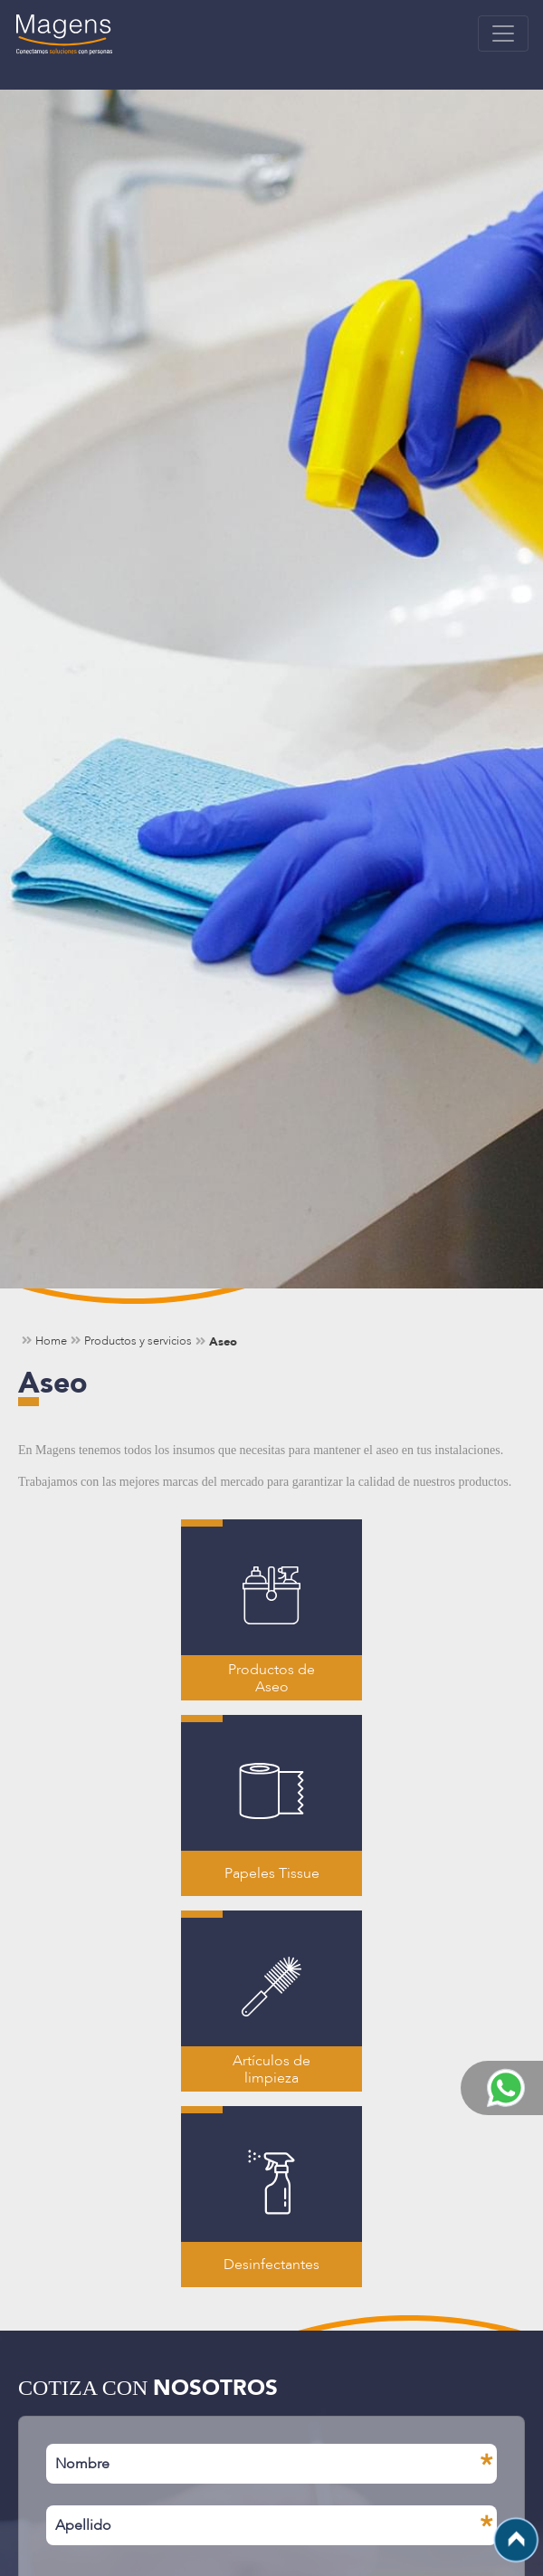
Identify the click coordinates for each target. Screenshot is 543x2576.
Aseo (223, 1341)
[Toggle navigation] (503, 33)
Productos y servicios (138, 1340)
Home (51, 1340)
